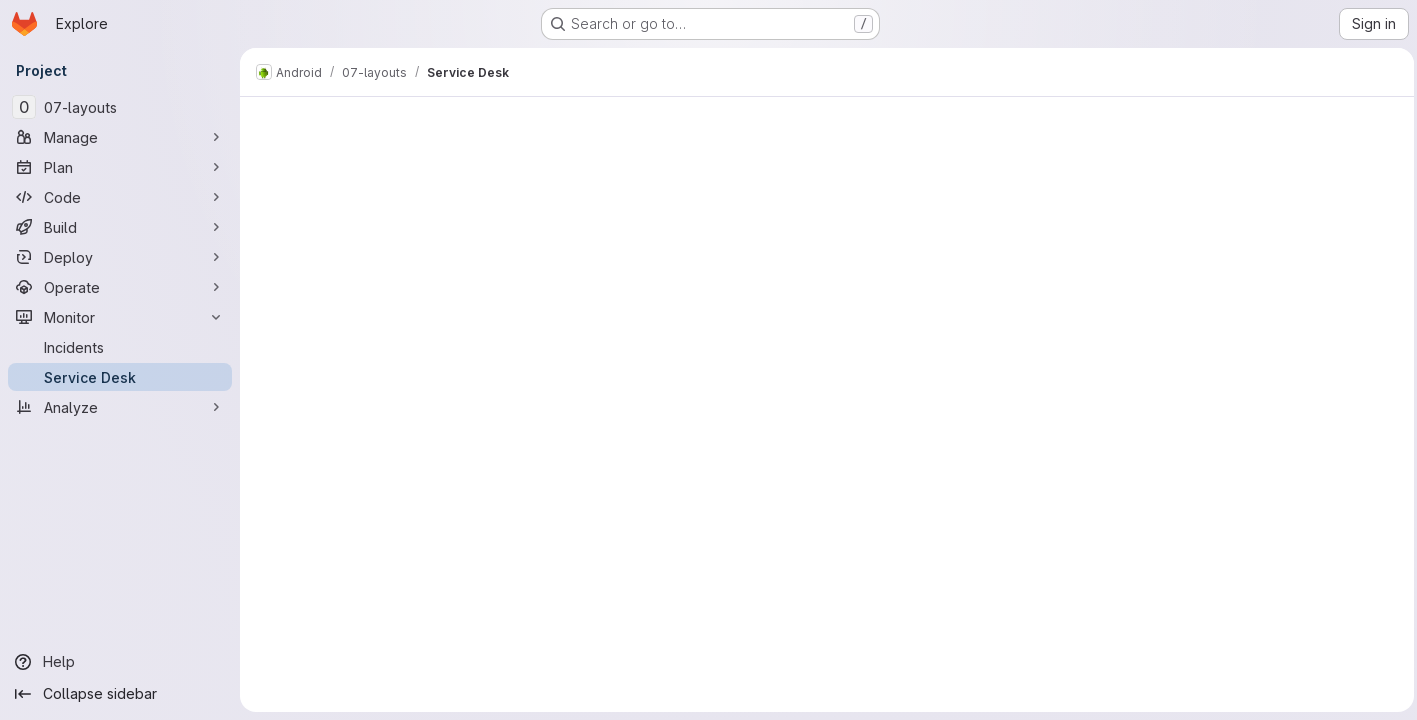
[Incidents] (120, 347)
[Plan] (120, 167)
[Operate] (120, 287)
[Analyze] (120, 407)
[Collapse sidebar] (120, 694)
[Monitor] (120, 317)
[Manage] (120, 137)
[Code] (120, 197)
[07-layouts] (120, 107)
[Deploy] (120, 257)
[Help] (120, 662)
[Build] (120, 227)
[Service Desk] (120, 377)
